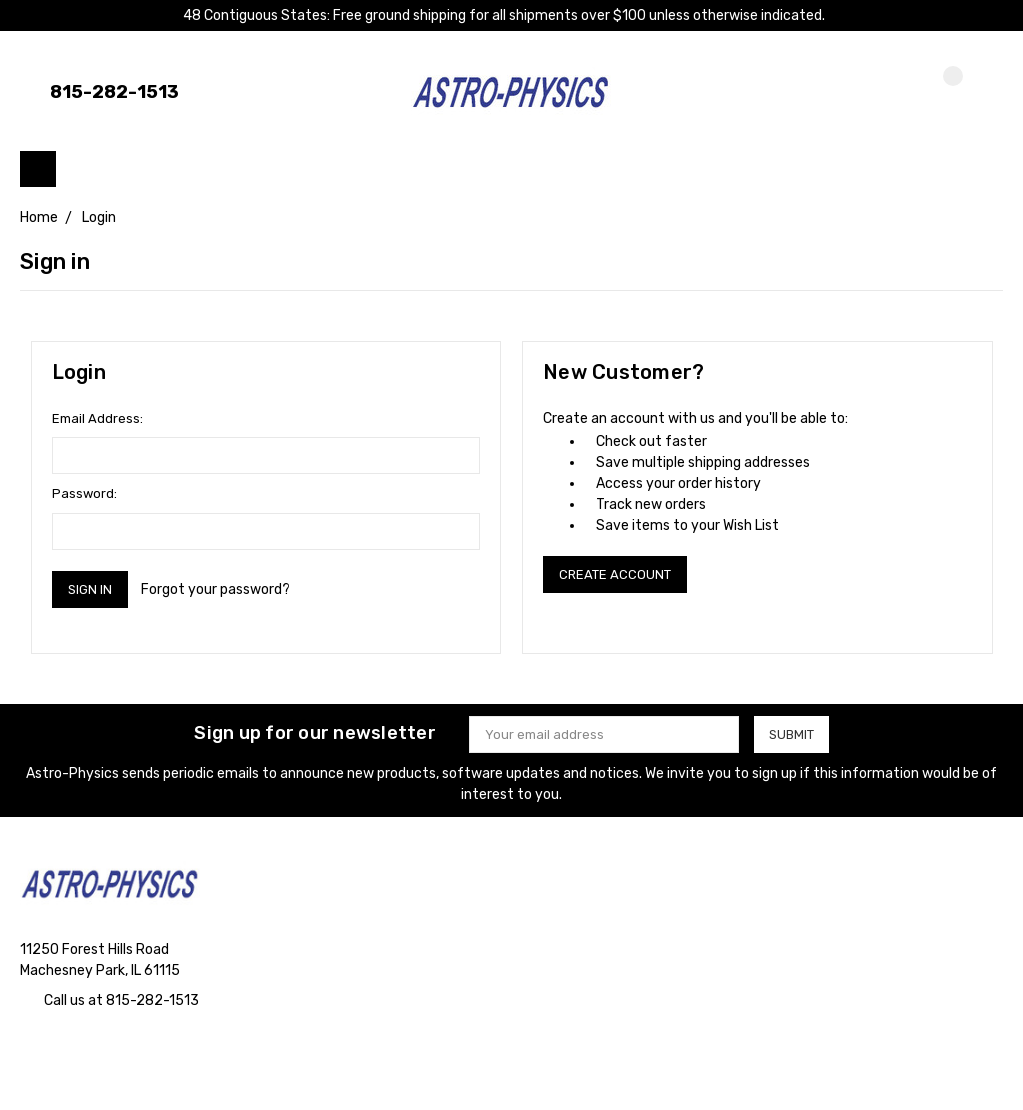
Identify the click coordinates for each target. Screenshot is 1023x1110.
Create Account (615, 574)
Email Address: (97, 418)
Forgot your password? (215, 589)
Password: (84, 493)
